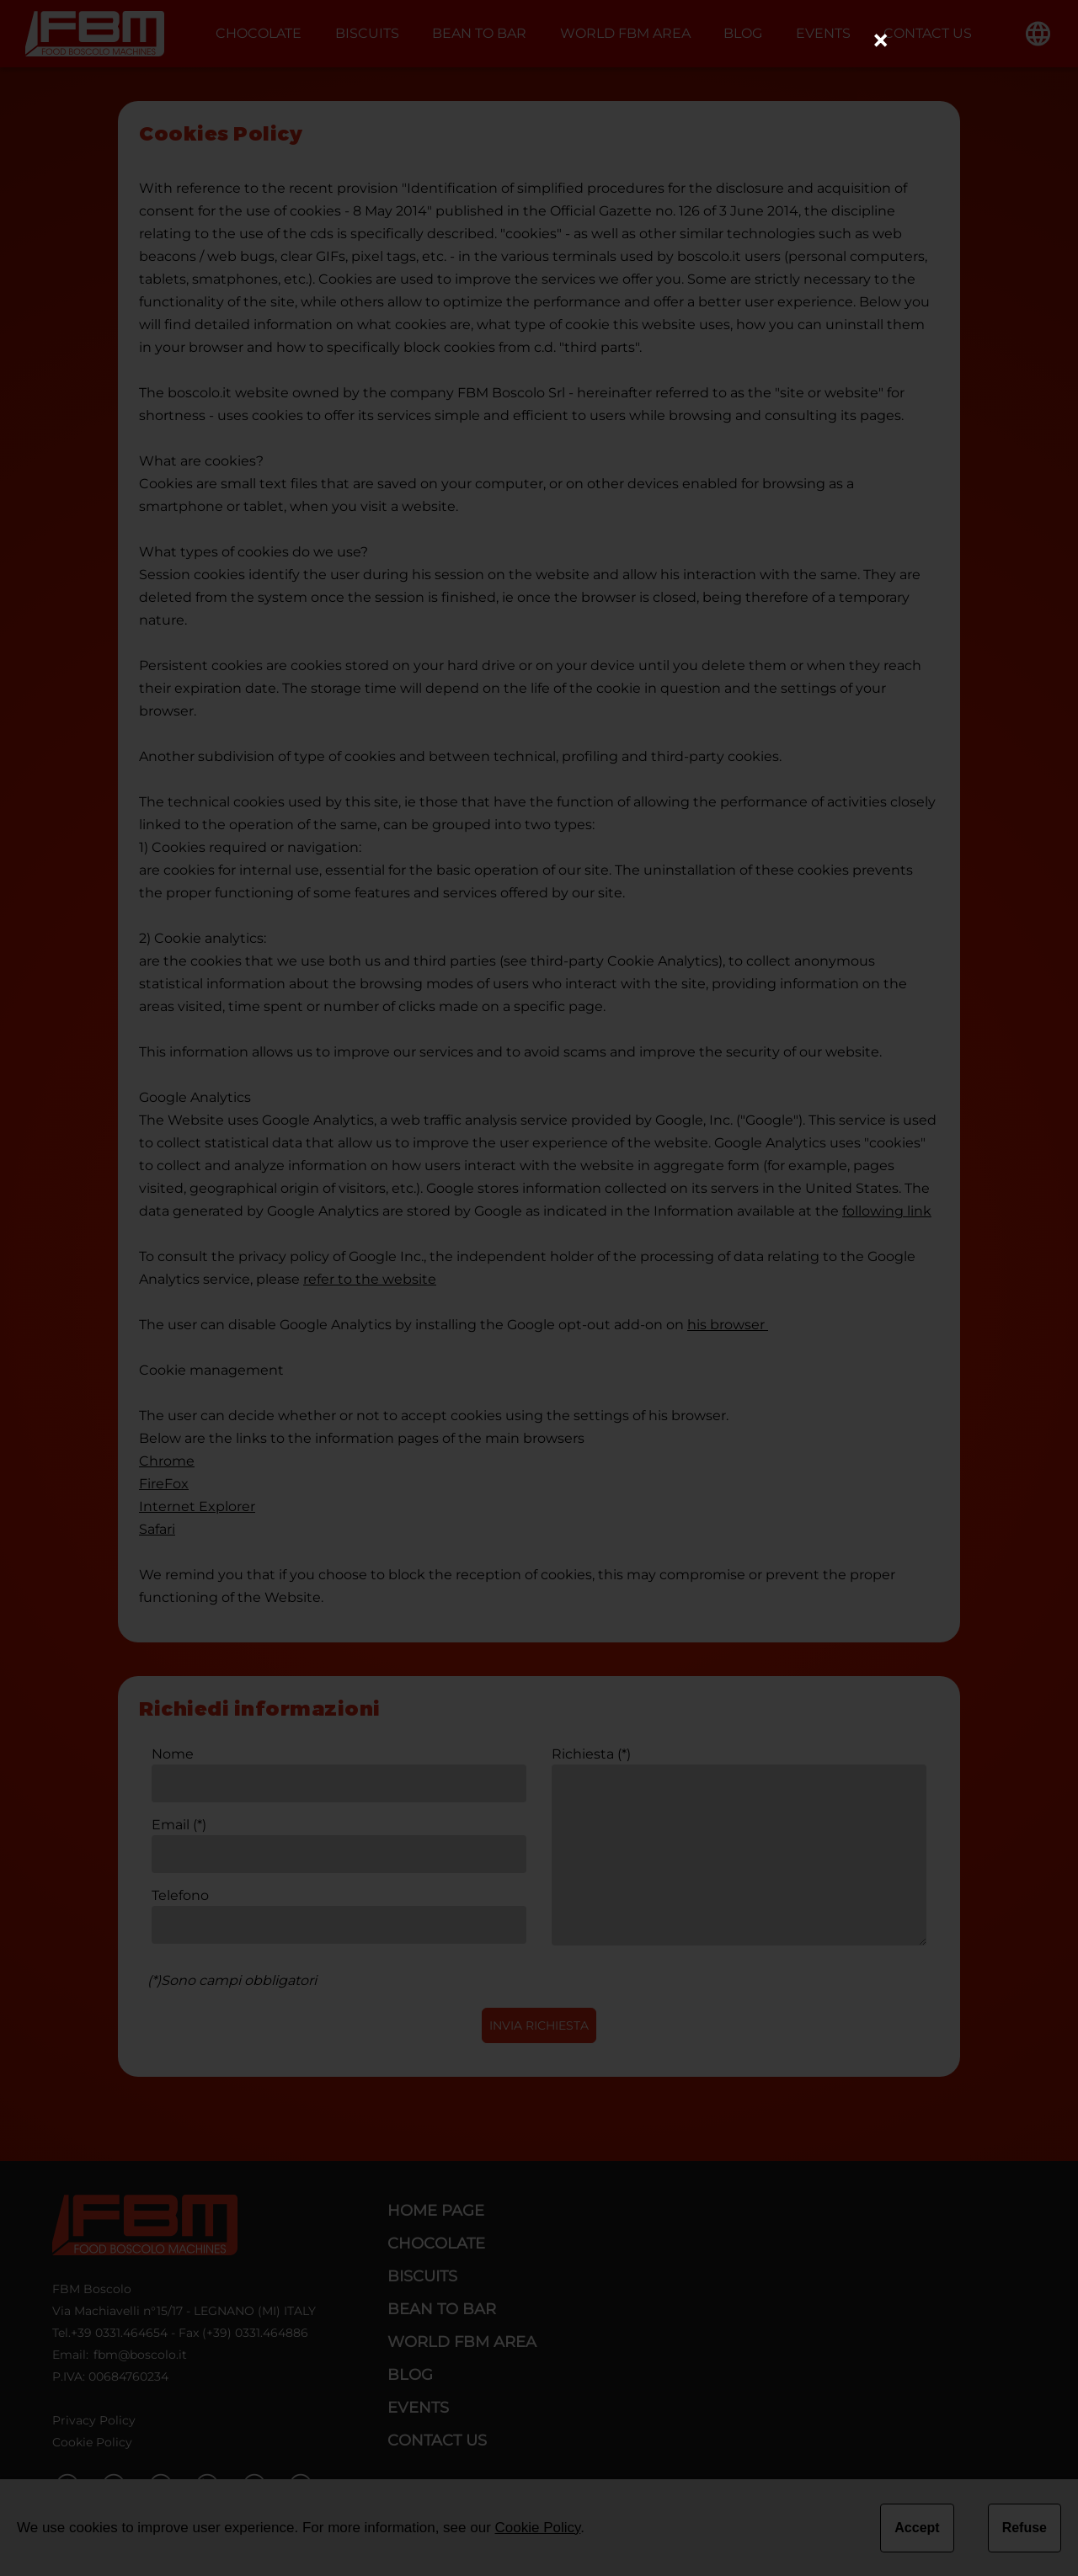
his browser (727, 1325)
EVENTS (823, 33)
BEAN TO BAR (479, 33)
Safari (157, 1529)
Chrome (167, 1461)
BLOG (742, 33)
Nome (173, 1754)
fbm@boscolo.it (140, 2354)
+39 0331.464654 (119, 2332)
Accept (916, 2527)
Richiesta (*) (591, 1754)
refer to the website (369, 1279)
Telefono (180, 1895)
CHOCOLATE (259, 33)
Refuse (1024, 2527)
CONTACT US (927, 33)
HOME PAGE (435, 2210)
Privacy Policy (94, 2420)
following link (886, 1211)
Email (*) (179, 1825)
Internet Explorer (197, 1506)
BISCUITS (367, 33)
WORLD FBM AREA (625, 33)
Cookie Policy (92, 2442)
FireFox (164, 1484)
